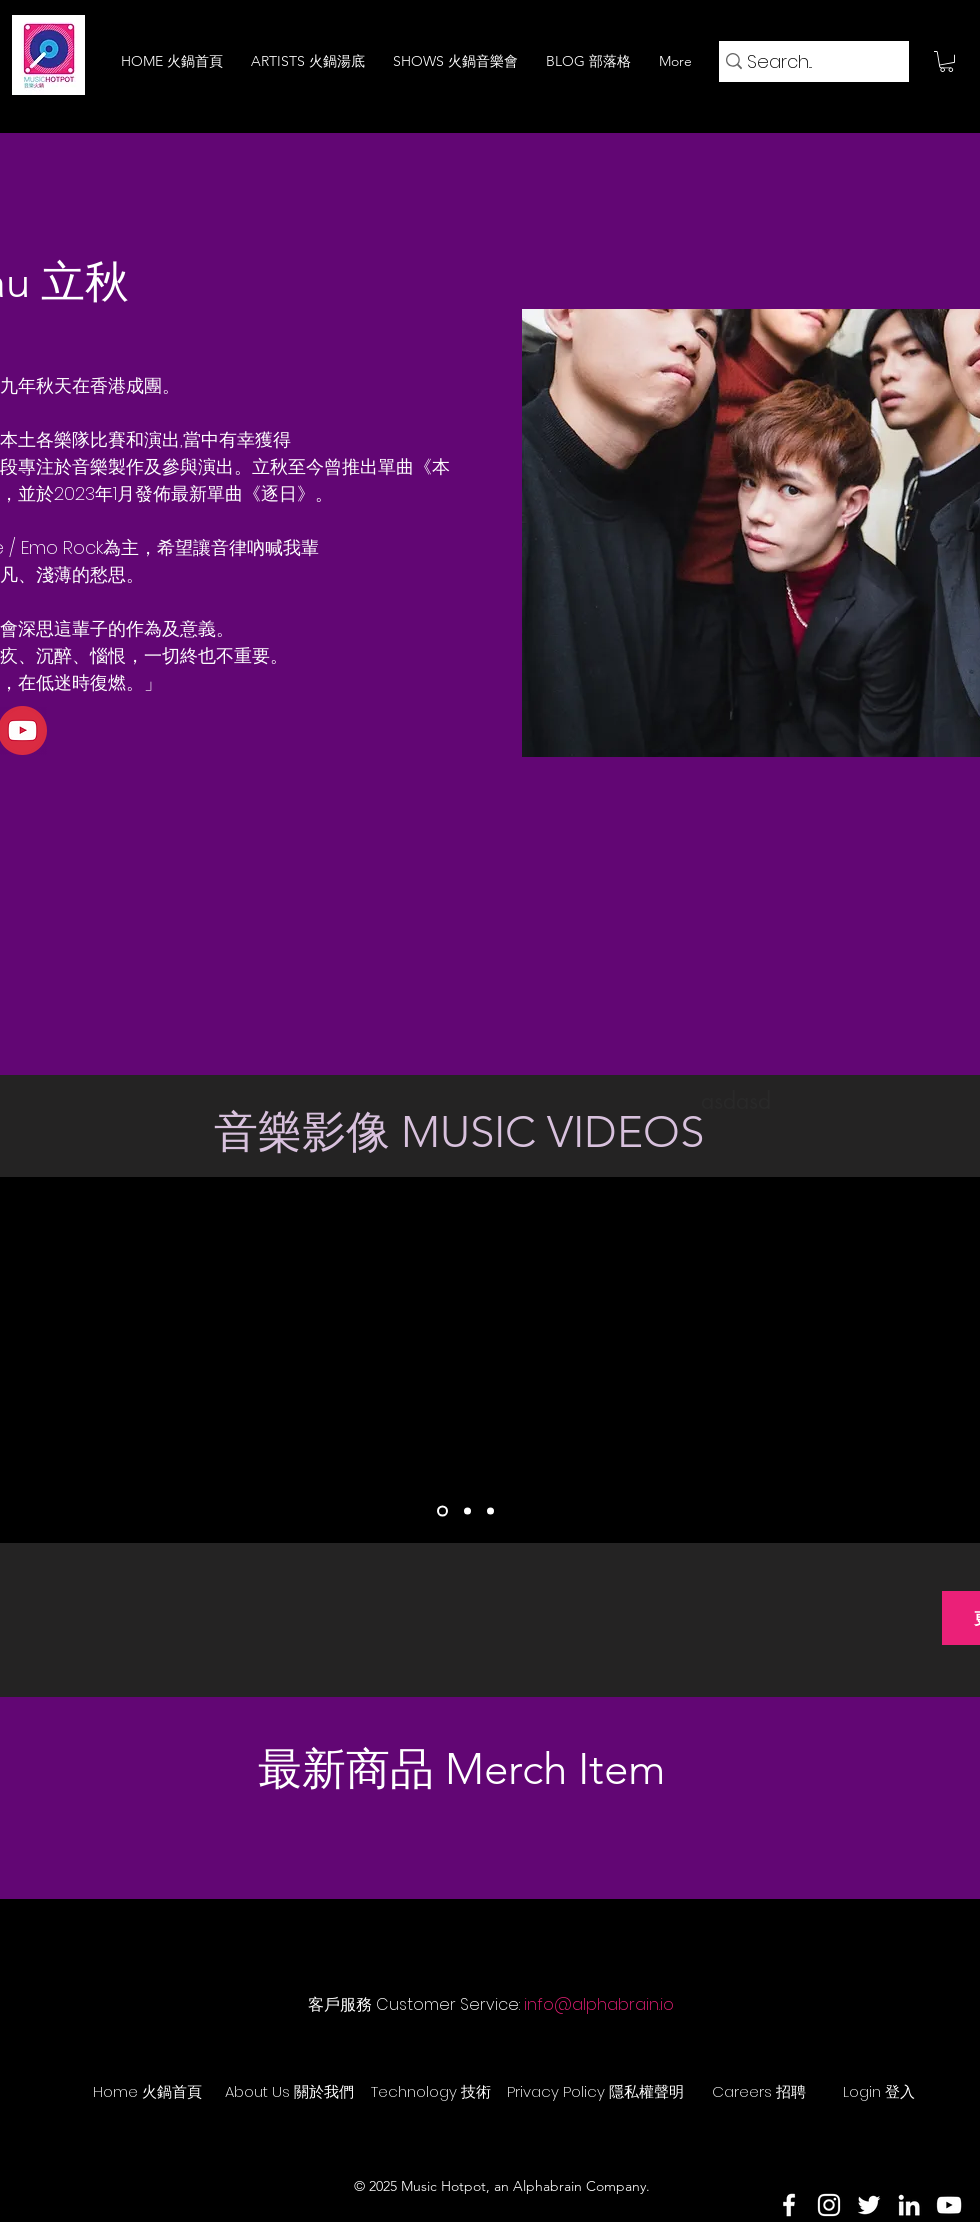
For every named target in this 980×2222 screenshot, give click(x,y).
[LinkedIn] (909, 2205)
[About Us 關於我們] (289, 2092)
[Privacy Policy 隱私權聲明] (595, 2092)
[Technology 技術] (431, 2092)
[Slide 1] (442, 1510)
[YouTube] (949, 2205)
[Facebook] (789, 2205)
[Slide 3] (490, 1510)
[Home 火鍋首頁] (147, 2092)
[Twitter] (869, 2205)
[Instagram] (829, 2205)
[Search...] (807, 61)
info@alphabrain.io (599, 2004)
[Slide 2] (467, 1510)
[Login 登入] (879, 2092)
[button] (946, 61)
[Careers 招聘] (759, 2092)
